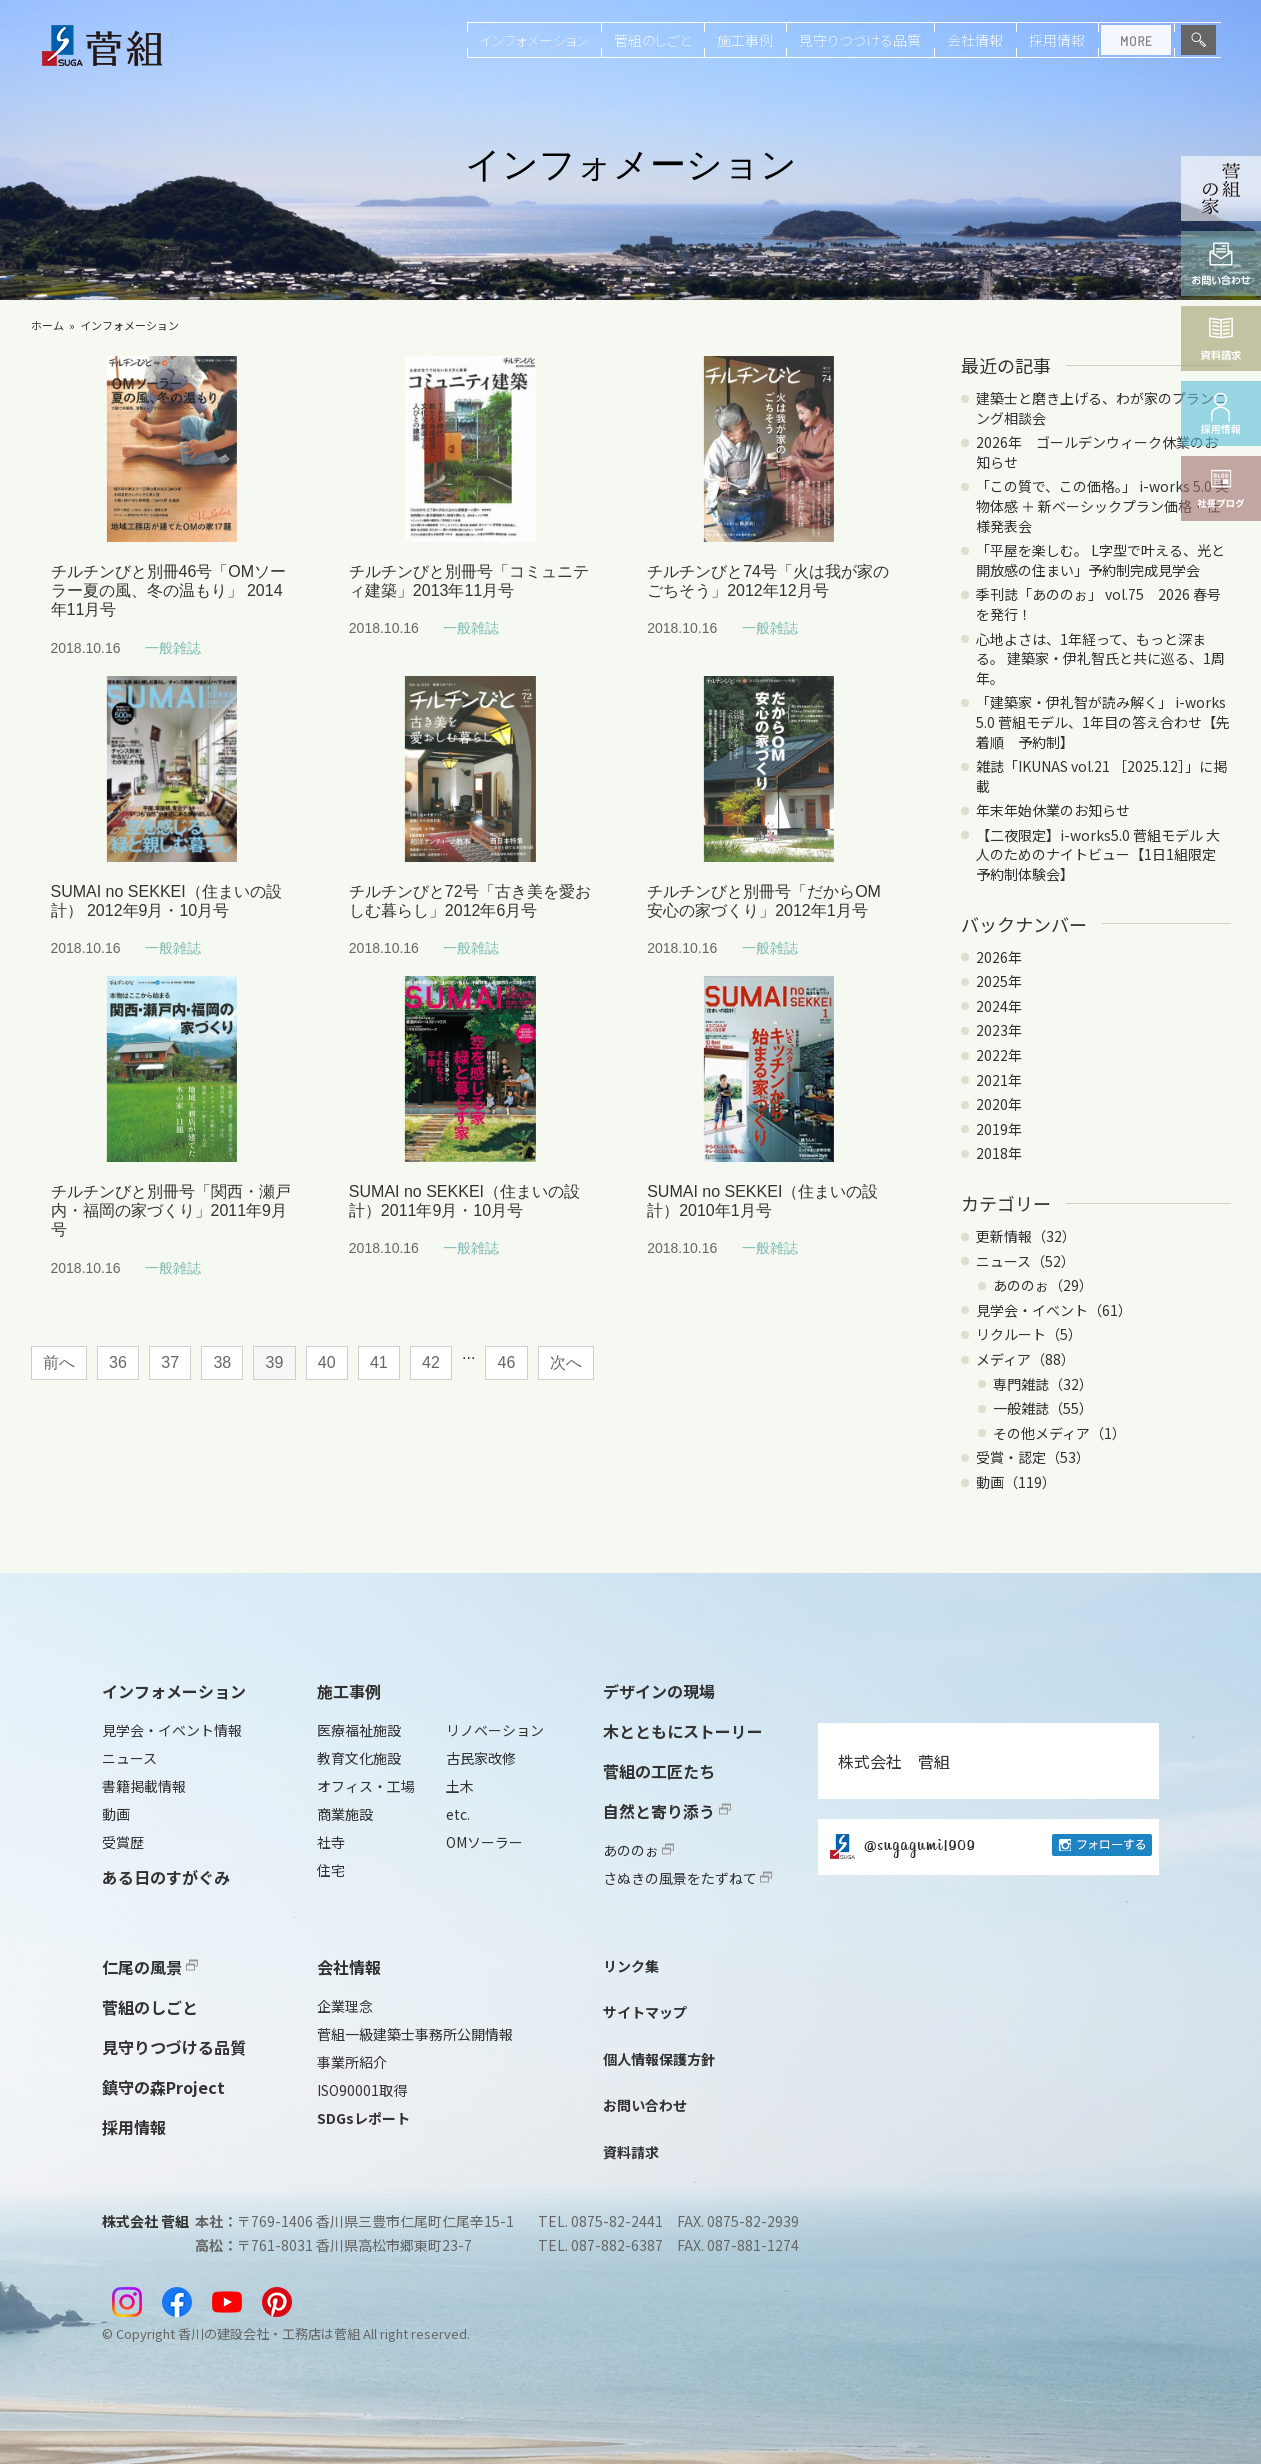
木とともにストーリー (683, 1731)
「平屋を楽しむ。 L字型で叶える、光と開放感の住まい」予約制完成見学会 (1100, 560)
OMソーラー (484, 1842)
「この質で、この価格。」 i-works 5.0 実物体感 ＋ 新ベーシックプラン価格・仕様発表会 (1102, 505)
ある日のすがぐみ (166, 1877)
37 (170, 1362)
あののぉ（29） (1043, 1285)
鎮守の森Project (163, 2087)
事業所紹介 (352, 2062)
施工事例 (745, 40)
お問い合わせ (645, 2105)
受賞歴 (123, 1842)
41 (379, 1362)
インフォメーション (534, 40)
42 (431, 1362)
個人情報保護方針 (659, 2059)
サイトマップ (645, 2012)
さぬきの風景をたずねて (687, 1878)
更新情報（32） (1026, 1236)
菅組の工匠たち (659, 1771)
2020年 (999, 1104)
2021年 (999, 1080)
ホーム (47, 325)
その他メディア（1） (1059, 1433)
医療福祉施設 (359, 1730)
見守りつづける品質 (860, 40)
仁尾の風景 (150, 1967)
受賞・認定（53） (1033, 1457)
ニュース (129, 1758)
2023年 (999, 1030)
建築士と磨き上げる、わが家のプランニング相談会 (1102, 408)
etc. (458, 1814)
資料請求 (631, 2152)
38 (222, 1362)
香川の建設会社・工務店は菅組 (269, 2333)
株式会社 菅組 (894, 1761)
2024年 (999, 1006)
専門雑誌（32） (1043, 1384)
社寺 (331, 1842)
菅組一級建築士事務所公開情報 (415, 2034)
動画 (116, 1814)
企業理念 (345, 2006)
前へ (59, 1362)
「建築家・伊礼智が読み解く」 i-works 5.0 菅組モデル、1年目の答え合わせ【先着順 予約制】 (1103, 721)
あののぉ (638, 1850)
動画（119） (1016, 1482)
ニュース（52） (1025, 1261)
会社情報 (975, 40)
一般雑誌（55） (1043, 1408)
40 (327, 1362)
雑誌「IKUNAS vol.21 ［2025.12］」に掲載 (1101, 776)
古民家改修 (481, 1758)
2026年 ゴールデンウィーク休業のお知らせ (1097, 452)
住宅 (331, 1870)
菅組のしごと (652, 40)
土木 (460, 1786)
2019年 (999, 1129)
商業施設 (345, 1814)
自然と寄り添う (667, 1811)
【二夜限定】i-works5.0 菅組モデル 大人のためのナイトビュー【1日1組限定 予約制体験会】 (1103, 854)
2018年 (999, 1153)
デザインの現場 (659, 1691)
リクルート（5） (1029, 1334)
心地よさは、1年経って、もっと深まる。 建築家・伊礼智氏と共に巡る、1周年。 (1100, 658)
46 (507, 1362)
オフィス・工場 (366, 1786)
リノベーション (495, 1730)
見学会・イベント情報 (172, 1730)
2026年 (999, 957)
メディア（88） (1025, 1359)
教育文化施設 (359, 1758)
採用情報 (1057, 40)
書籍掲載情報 (144, 1786)
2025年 (999, 981)
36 (118, 1362)
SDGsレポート (363, 2118)
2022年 (999, 1055)
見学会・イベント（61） (1054, 1310)
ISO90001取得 (362, 2090)
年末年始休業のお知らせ (1053, 810)
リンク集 (631, 1966)
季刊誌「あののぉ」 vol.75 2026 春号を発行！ (1098, 604)
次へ (566, 1362)
